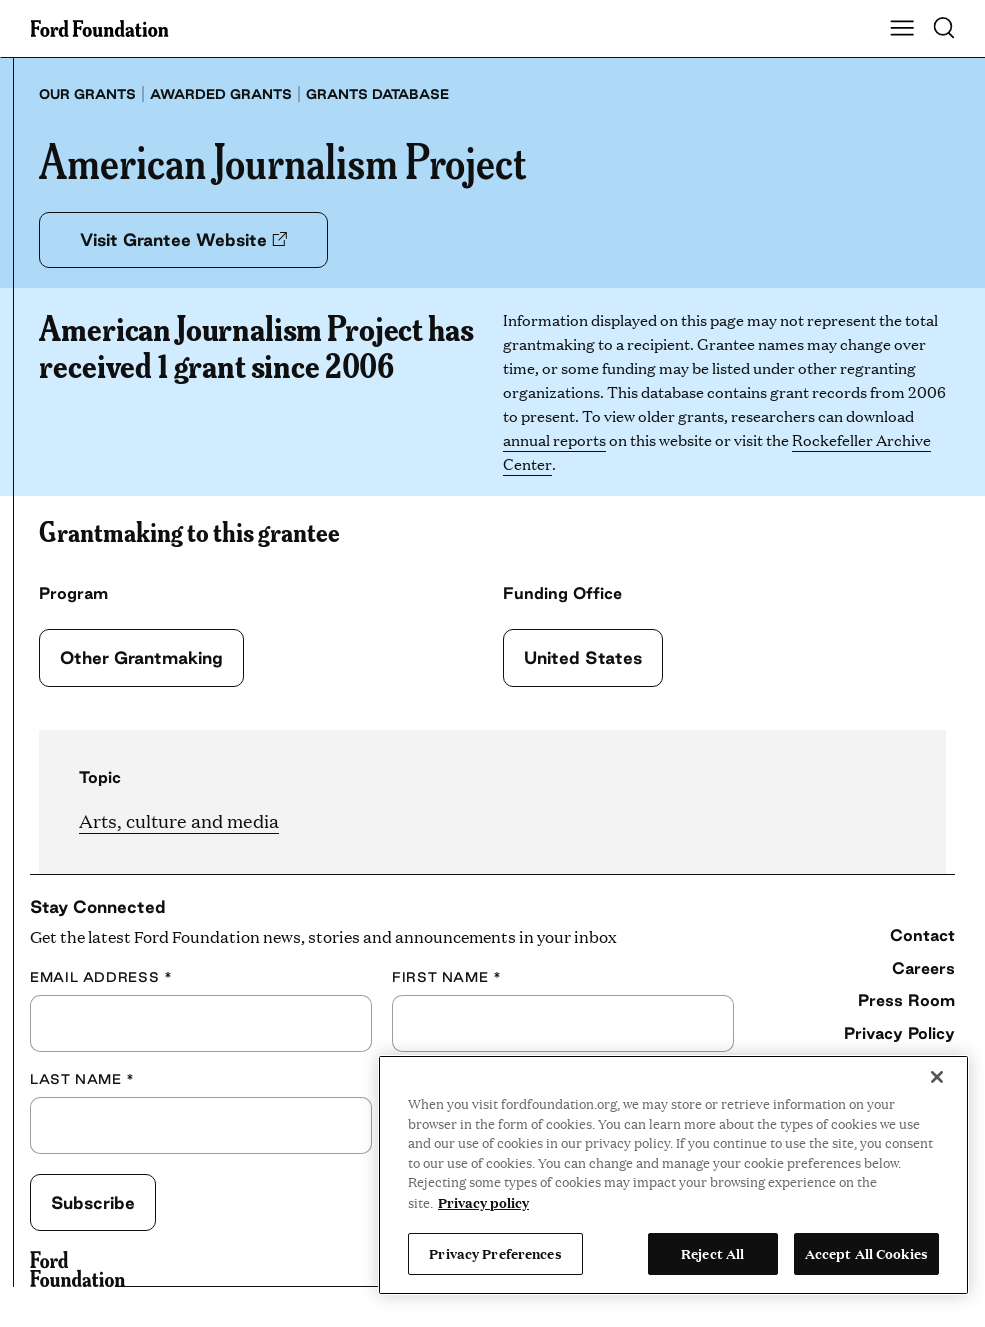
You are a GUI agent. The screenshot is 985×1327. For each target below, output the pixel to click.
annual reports (554, 439)
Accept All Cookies (866, 1253)
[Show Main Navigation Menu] (902, 29)
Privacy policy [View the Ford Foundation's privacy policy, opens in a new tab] (483, 1202)
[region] (673, 1175)
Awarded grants (221, 94)
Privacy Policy (899, 1033)
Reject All (712, 1253)
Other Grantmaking (141, 657)
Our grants (87, 94)
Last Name (82, 1079)
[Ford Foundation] (77, 1269)
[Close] (937, 1077)
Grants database (377, 94)
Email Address (101, 977)
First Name (447, 977)
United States (583, 657)
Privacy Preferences (495, 1253)
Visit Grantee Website (183, 239)
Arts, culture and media (179, 820)
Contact (922, 935)
